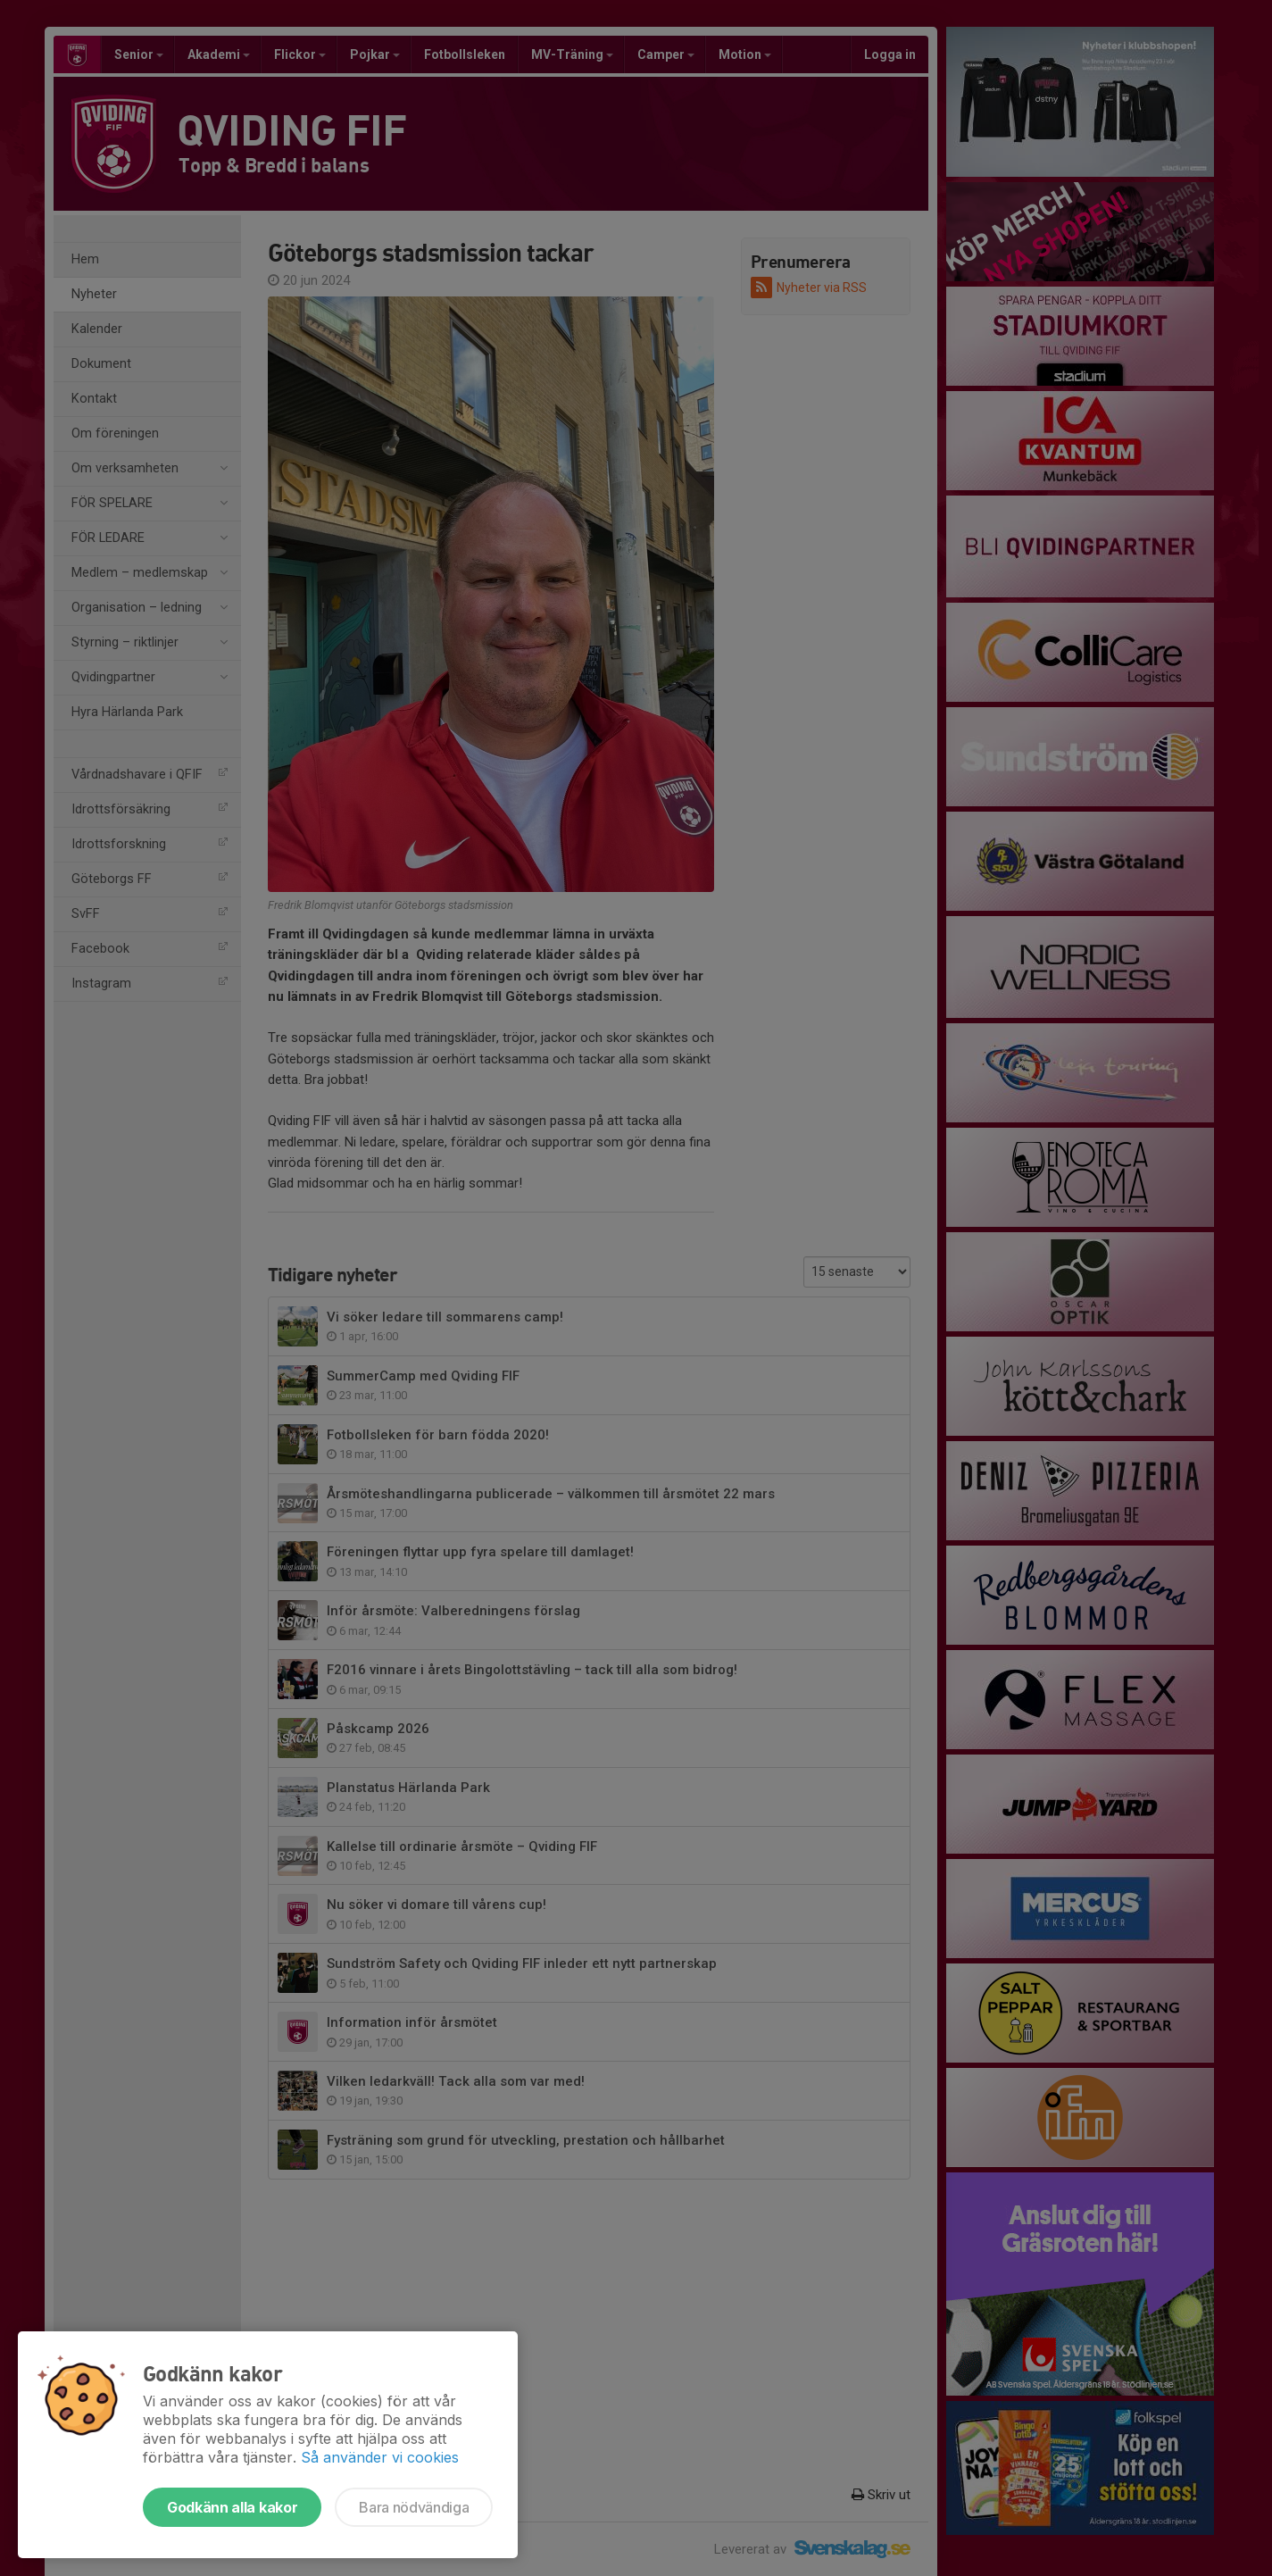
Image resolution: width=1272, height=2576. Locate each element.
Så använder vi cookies (380, 2457)
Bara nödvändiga (414, 2507)
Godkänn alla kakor (232, 2507)
